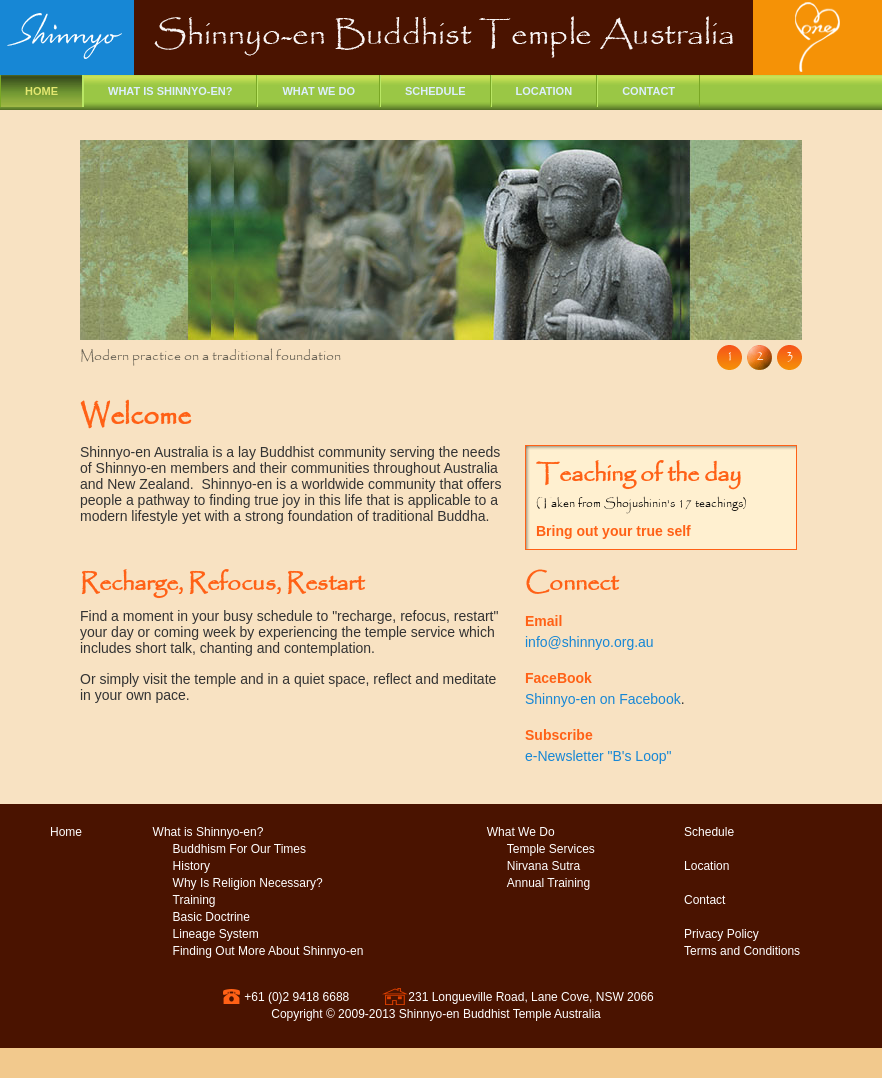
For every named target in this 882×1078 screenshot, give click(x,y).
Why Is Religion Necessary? (248, 883)
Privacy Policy (721, 934)
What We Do (521, 832)
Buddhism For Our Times (239, 849)
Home (41, 91)
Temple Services (551, 849)
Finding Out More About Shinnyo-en (268, 951)
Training (194, 900)
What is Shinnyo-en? (170, 91)
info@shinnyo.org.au (589, 642)
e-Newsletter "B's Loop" (598, 756)
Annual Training (548, 883)
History (191, 866)
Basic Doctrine (211, 917)
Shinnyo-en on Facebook (603, 699)
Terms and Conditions (742, 951)
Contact (648, 91)
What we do (318, 91)
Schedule (435, 91)
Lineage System (216, 934)
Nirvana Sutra (543, 866)
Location (544, 91)
